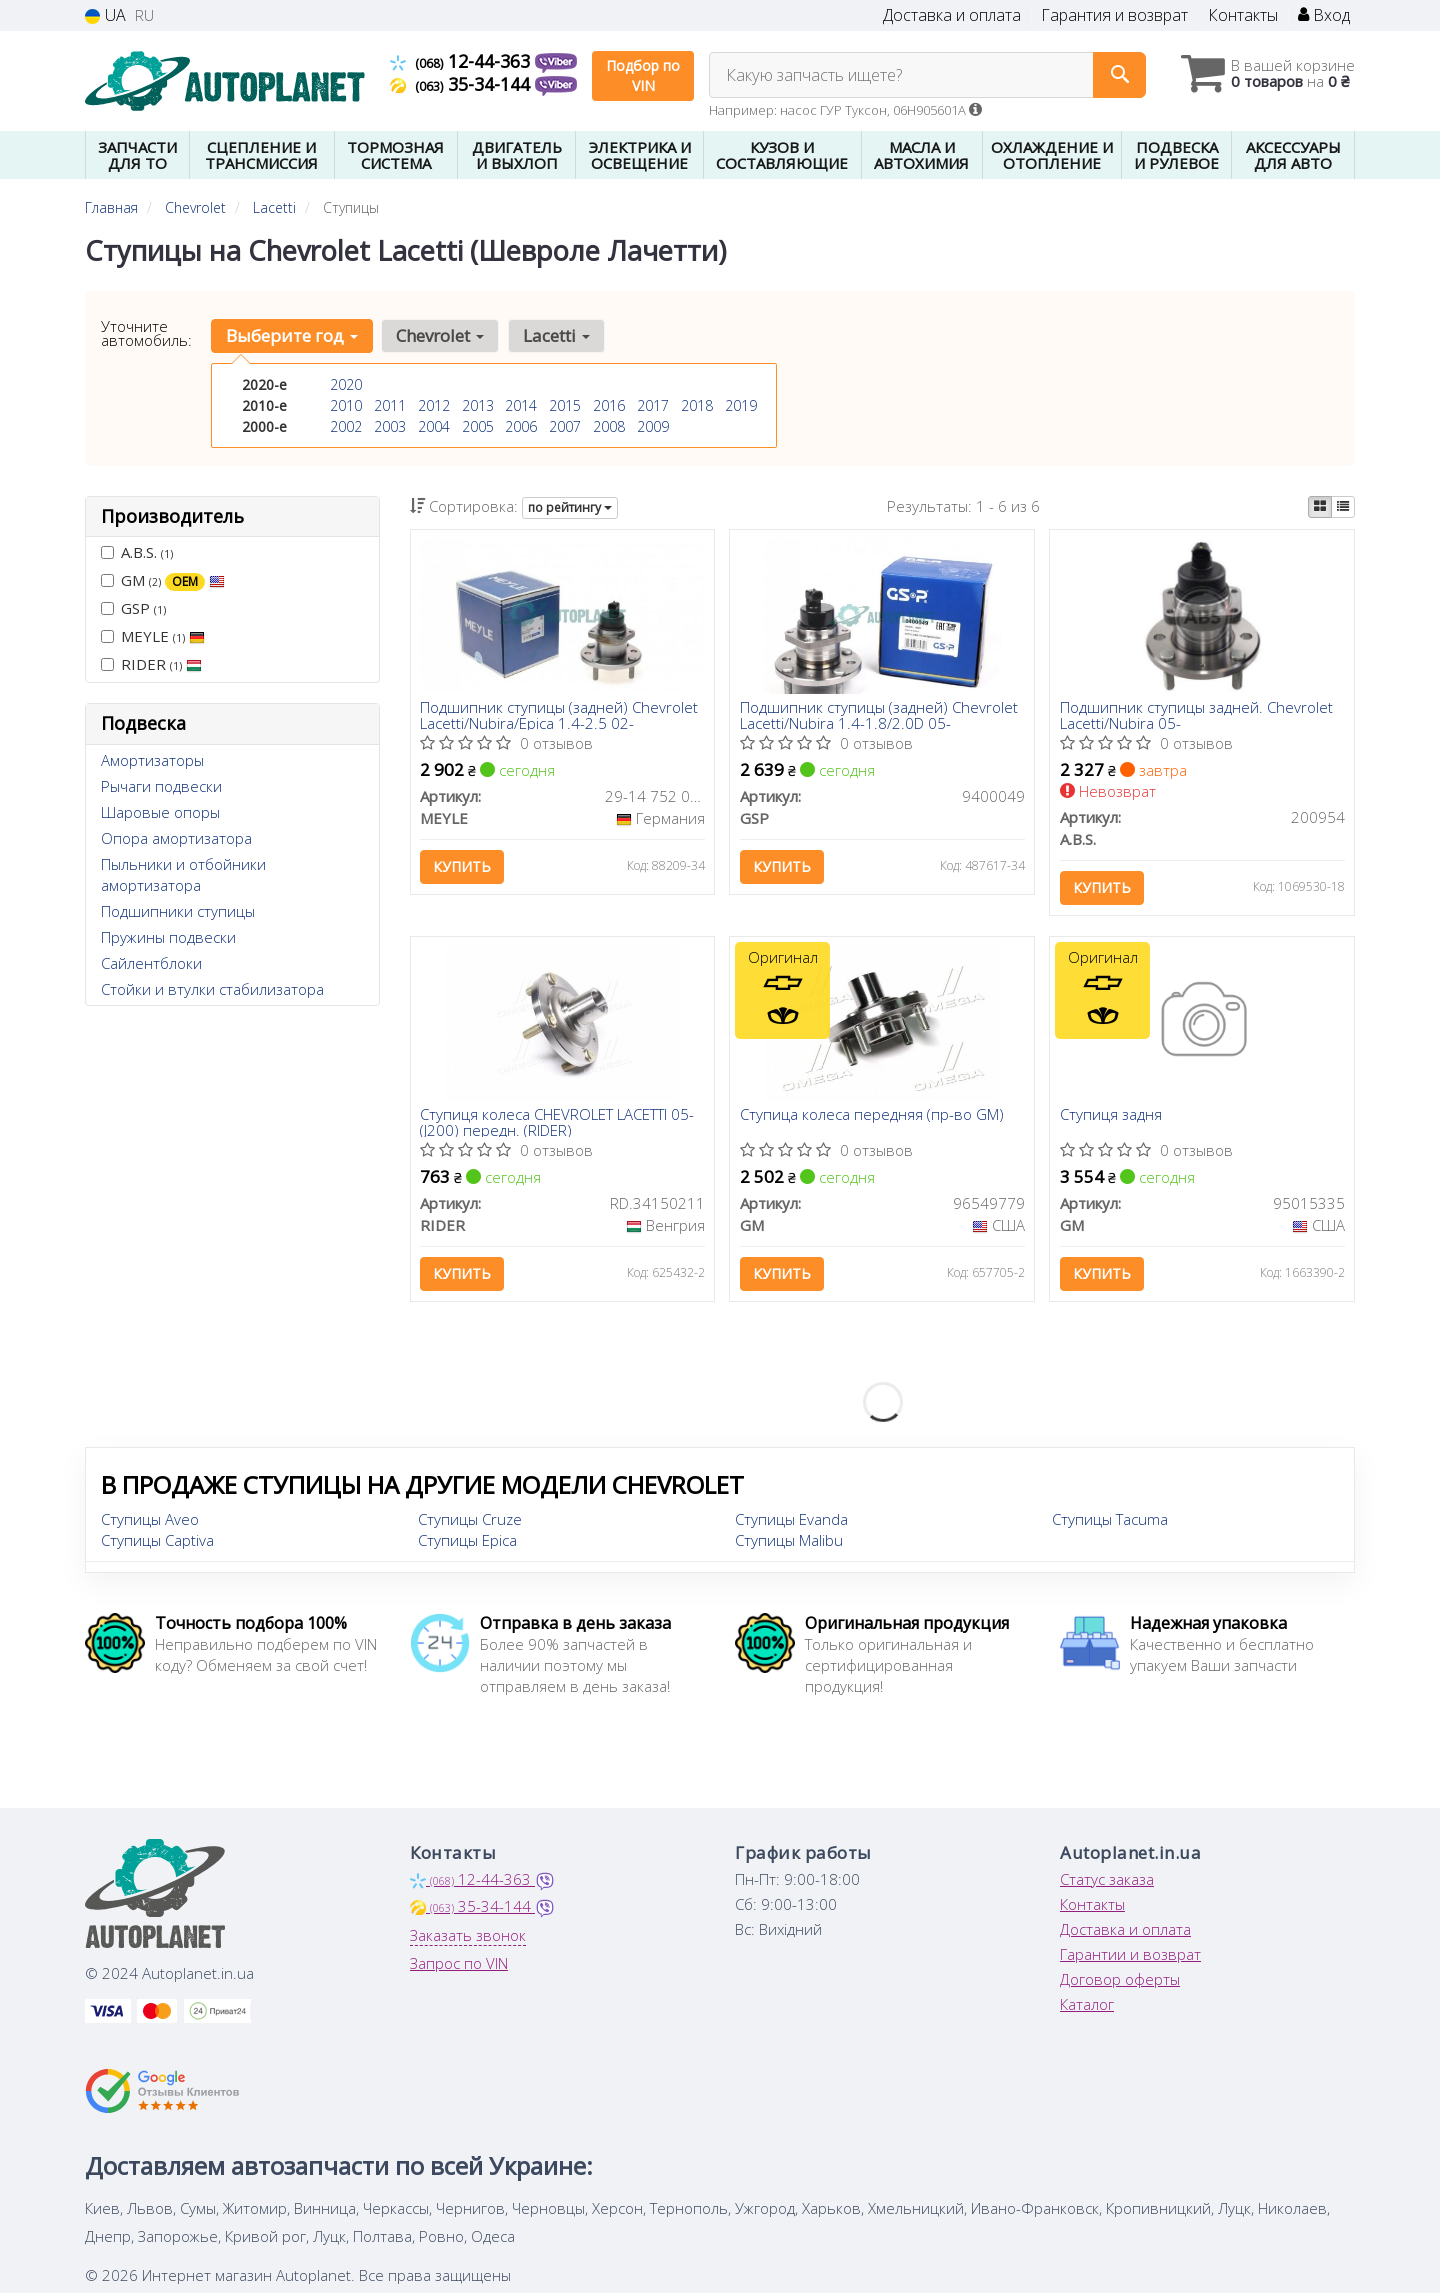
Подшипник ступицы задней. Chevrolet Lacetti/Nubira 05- (1196, 715)
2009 (653, 426)
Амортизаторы (152, 760)
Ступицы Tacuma (1110, 1520)
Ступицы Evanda (791, 1520)
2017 (653, 405)
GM (163, 580)
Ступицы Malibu (789, 1541)
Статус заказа (1107, 1880)
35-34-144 (462, 84)
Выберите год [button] (292, 335)
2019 (741, 405)
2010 (346, 405)
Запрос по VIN (459, 1964)
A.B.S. (137, 552)
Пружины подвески (168, 937)
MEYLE (153, 636)
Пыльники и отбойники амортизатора (183, 874)
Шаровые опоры (160, 812)
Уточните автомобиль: (146, 333)
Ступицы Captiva (157, 1541)
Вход (1324, 15)
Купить (463, 867)
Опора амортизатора (176, 838)
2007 (565, 426)
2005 (478, 426)
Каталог (1087, 2005)
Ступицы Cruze (470, 1520)
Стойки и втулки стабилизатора (212, 989)
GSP (133, 608)
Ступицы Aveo (150, 1520)
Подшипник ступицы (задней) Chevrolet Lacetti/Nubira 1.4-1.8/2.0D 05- (879, 715)
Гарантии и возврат (1130, 1955)
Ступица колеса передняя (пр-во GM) (872, 1117)
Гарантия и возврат (1114, 15)
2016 (609, 405)
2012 (434, 405)
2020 (346, 384)
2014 (521, 405)
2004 (434, 426)
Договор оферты (1120, 1980)
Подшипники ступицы (178, 911)
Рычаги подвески (161, 786)
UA (105, 15)
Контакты (1243, 15)
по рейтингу (570, 507)
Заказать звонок (468, 1936)
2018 (697, 405)
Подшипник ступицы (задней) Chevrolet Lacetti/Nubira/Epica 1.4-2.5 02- (560, 715)
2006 (521, 426)
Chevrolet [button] (440, 335)
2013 (478, 405)
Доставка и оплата (952, 15)
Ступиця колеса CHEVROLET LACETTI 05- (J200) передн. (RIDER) (558, 1123)
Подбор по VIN (643, 75)
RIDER (151, 664)
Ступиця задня (1111, 1117)
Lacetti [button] (555, 335)
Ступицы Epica (467, 1541)
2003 (390, 426)
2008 (609, 426)
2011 (390, 405)
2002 (346, 426)
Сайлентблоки (151, 963)
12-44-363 (462, 61)
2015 (565, 405)
